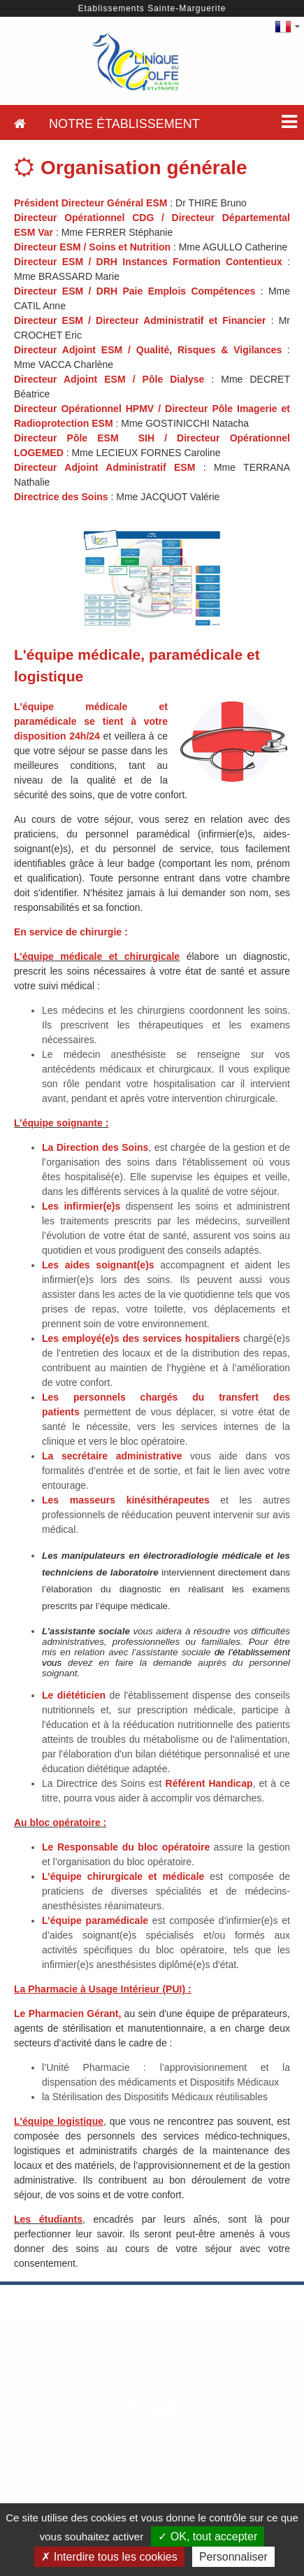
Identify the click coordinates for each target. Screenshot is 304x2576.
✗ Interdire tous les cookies (109, 2557)
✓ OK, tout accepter (207, 2536)
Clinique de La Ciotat (152, 2349)
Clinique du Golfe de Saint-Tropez (152, 2486)
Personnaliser (233, 2557)
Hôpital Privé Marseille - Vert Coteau (152, 2330)
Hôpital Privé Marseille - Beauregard (152, 2310)
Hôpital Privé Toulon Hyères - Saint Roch (152, 2446)
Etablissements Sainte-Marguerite (152, 8)
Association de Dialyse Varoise (151, 2369)
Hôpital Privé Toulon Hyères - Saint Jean (152, 2466)
